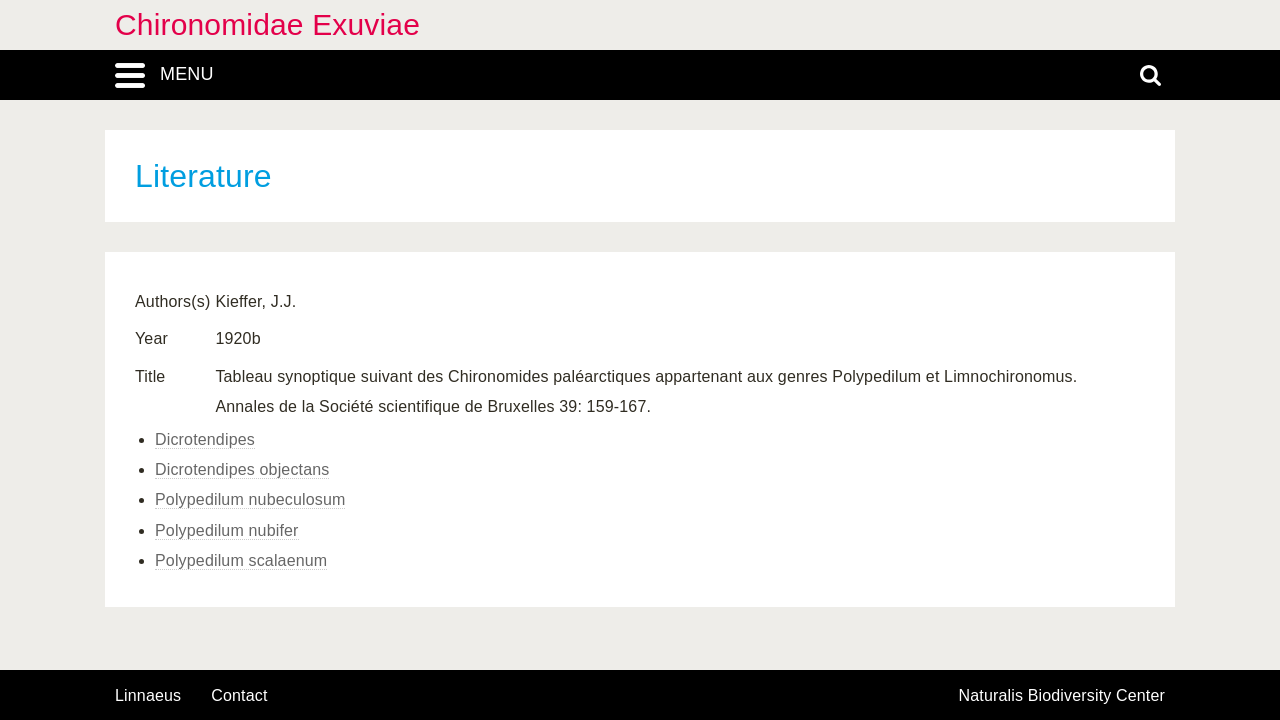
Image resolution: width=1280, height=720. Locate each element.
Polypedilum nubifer (227, 530)
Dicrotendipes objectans (242, 469)
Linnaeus (148, 696)
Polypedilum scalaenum (241, 560)
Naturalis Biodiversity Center (1062, 696)
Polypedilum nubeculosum (250, 499)
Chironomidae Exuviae (267, 24)
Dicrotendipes (205, 439)
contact (239, 695)
